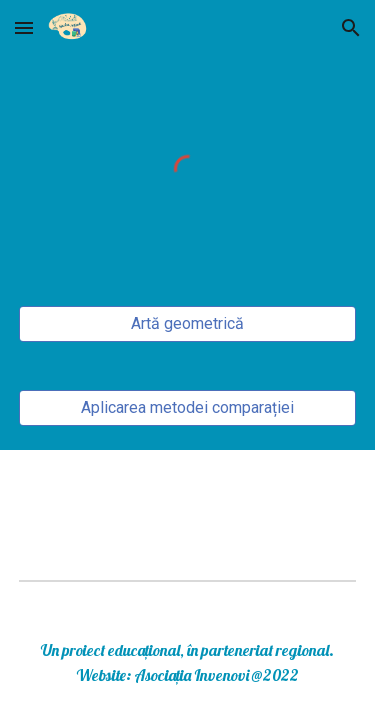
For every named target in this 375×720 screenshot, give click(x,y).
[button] (24, 27)
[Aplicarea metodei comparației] (188, 407)
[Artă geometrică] (188, 323)
